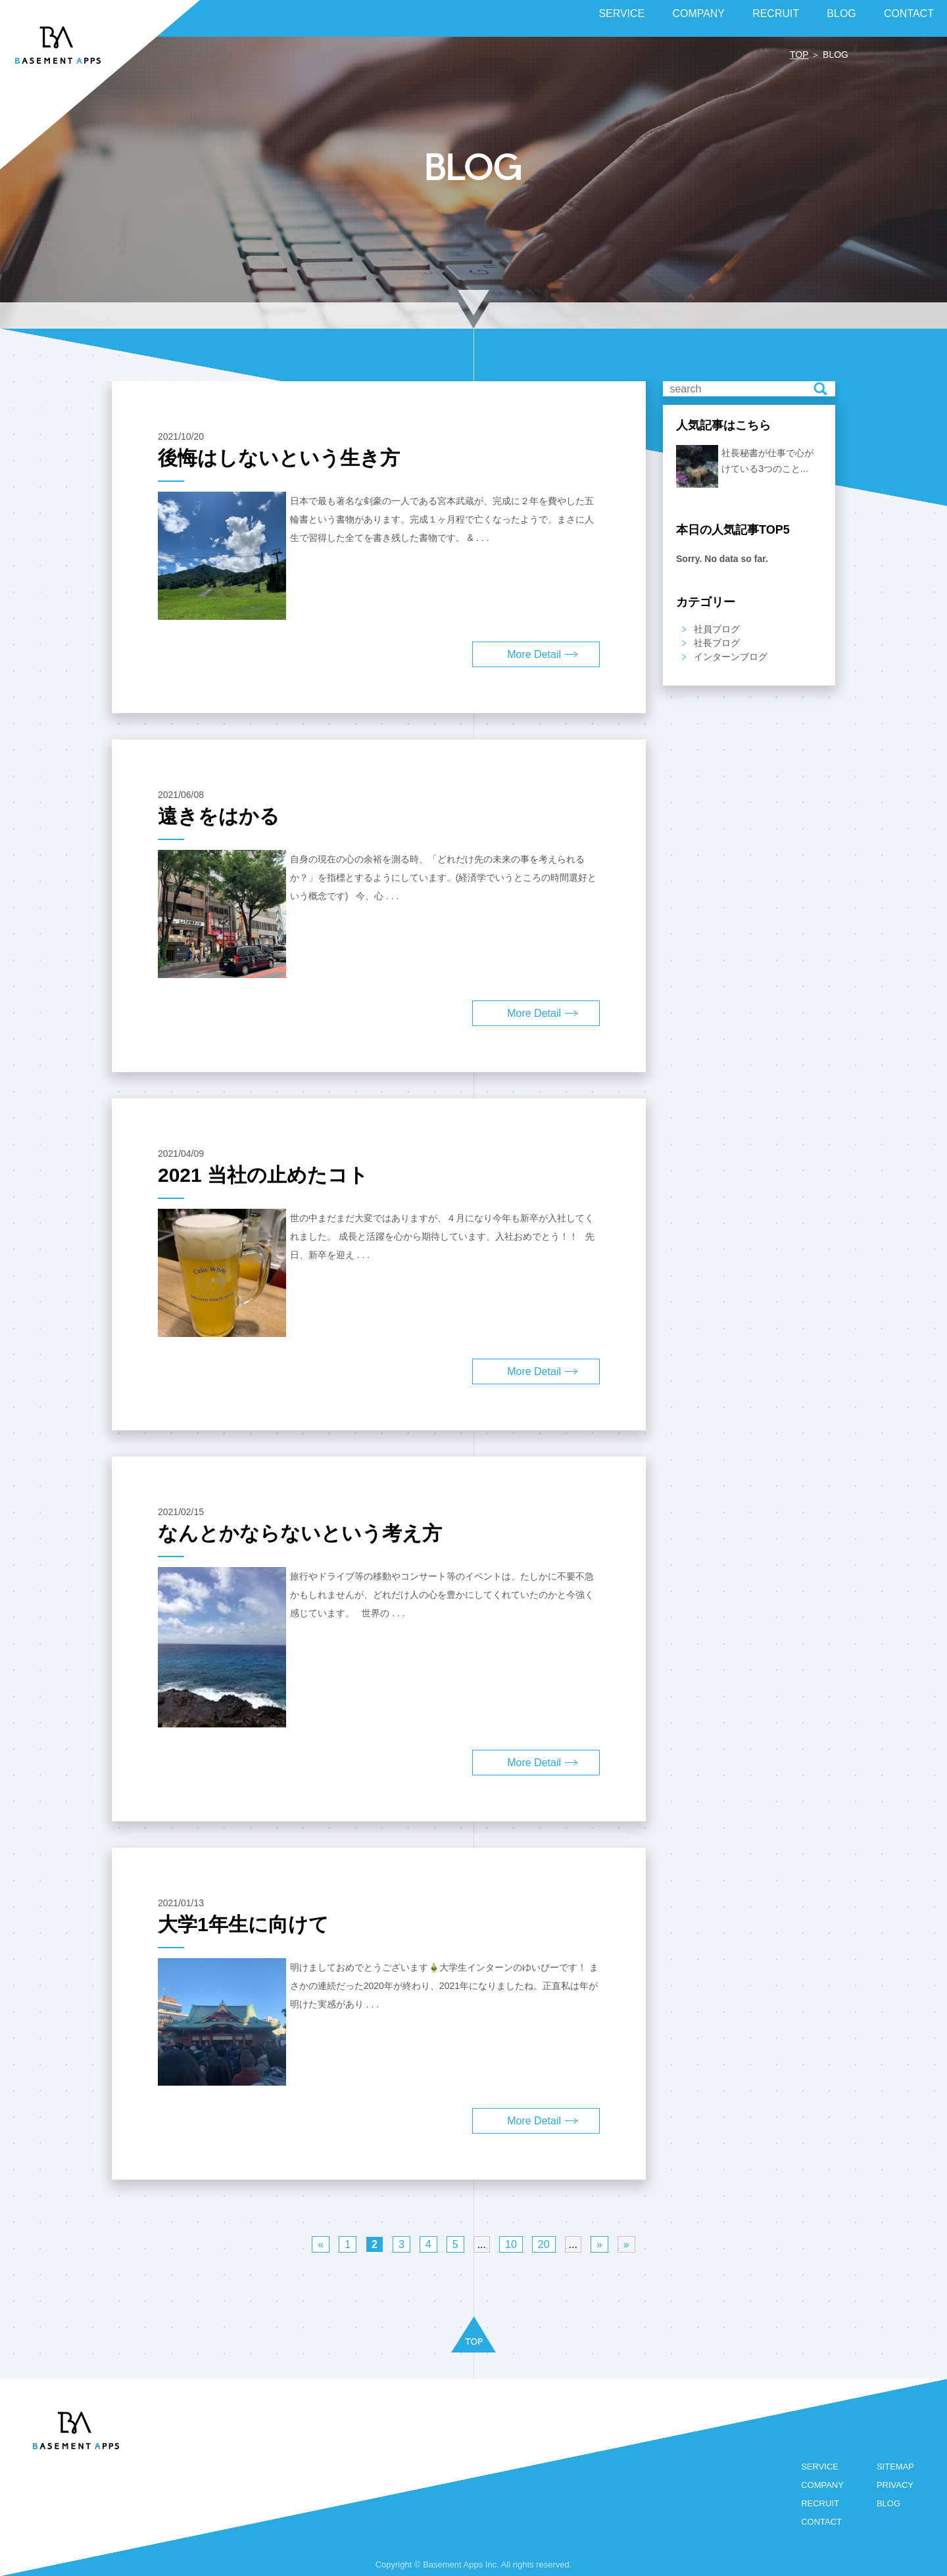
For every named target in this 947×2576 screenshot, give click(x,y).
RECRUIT (820, 2503)
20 (544, 2244)
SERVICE (819, 2466)
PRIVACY (895, 2485)
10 (511, 2244)
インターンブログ (730, 656)
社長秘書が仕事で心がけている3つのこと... (767, 461)
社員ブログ (717, 629)
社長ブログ (717, 643)
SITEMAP (895, 2466)
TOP (799, 54)
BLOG (888, 2503)
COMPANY (822, 2485)
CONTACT (821, 2522)
